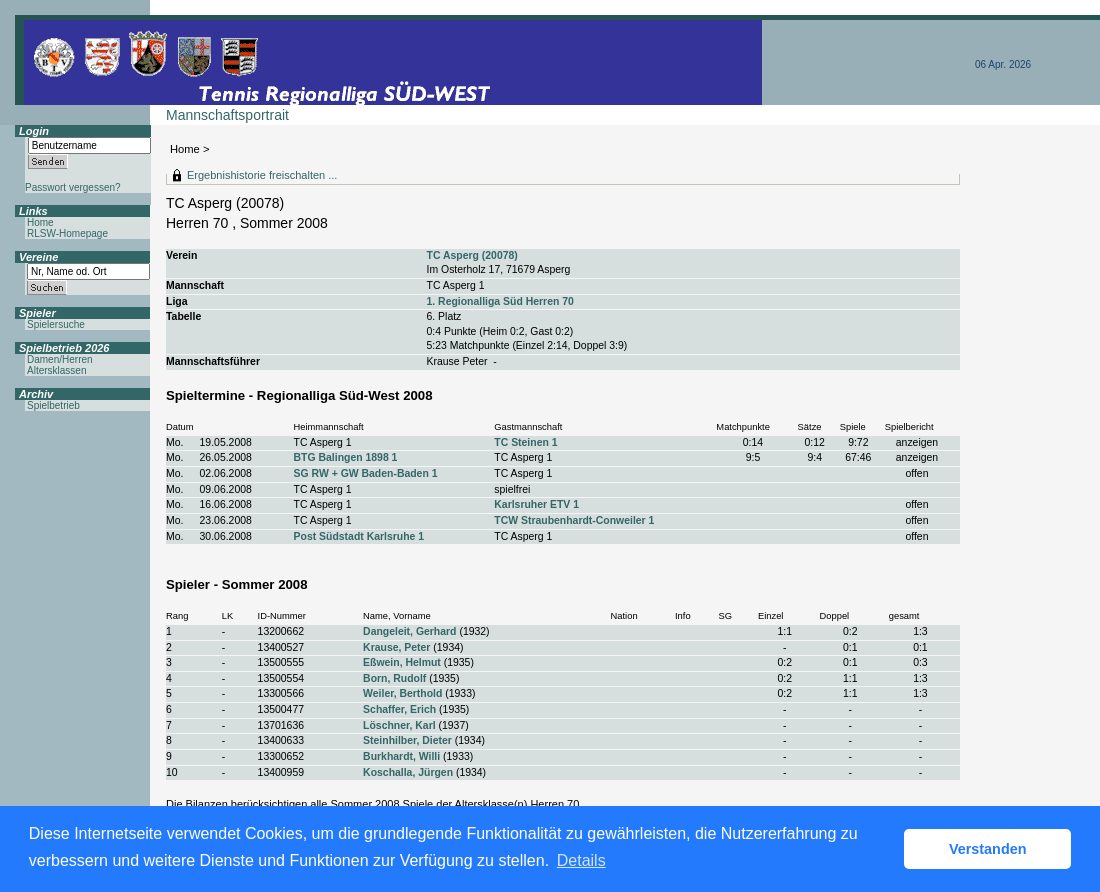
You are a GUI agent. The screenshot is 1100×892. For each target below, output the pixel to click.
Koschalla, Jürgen (408, 772)
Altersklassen (56, 370)
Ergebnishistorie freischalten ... (262, 175)
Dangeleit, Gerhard (409, 631)
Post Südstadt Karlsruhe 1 (359, 536)
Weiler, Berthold (402, 693)
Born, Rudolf (394, 678)
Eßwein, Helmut (402, 662)
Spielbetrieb (53, 405)
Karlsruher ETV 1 (536, 504)
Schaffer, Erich (399, 709)
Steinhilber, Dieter (407, 740)
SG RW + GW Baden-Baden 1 (366, 473)
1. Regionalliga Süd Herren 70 (500, 301)
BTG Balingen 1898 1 (346, 457)
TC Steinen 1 (525, 442)
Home (185, 149)
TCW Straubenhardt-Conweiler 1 (574, 520)
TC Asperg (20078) (472, 255)
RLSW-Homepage (67, 233)
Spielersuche (56, 324)
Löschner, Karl (399, 725)
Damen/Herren (60, 359)
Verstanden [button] (988, 849)
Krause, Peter (396, 647)
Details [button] (581, 860)
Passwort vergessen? (73, 187)
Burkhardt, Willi (401, 756)
